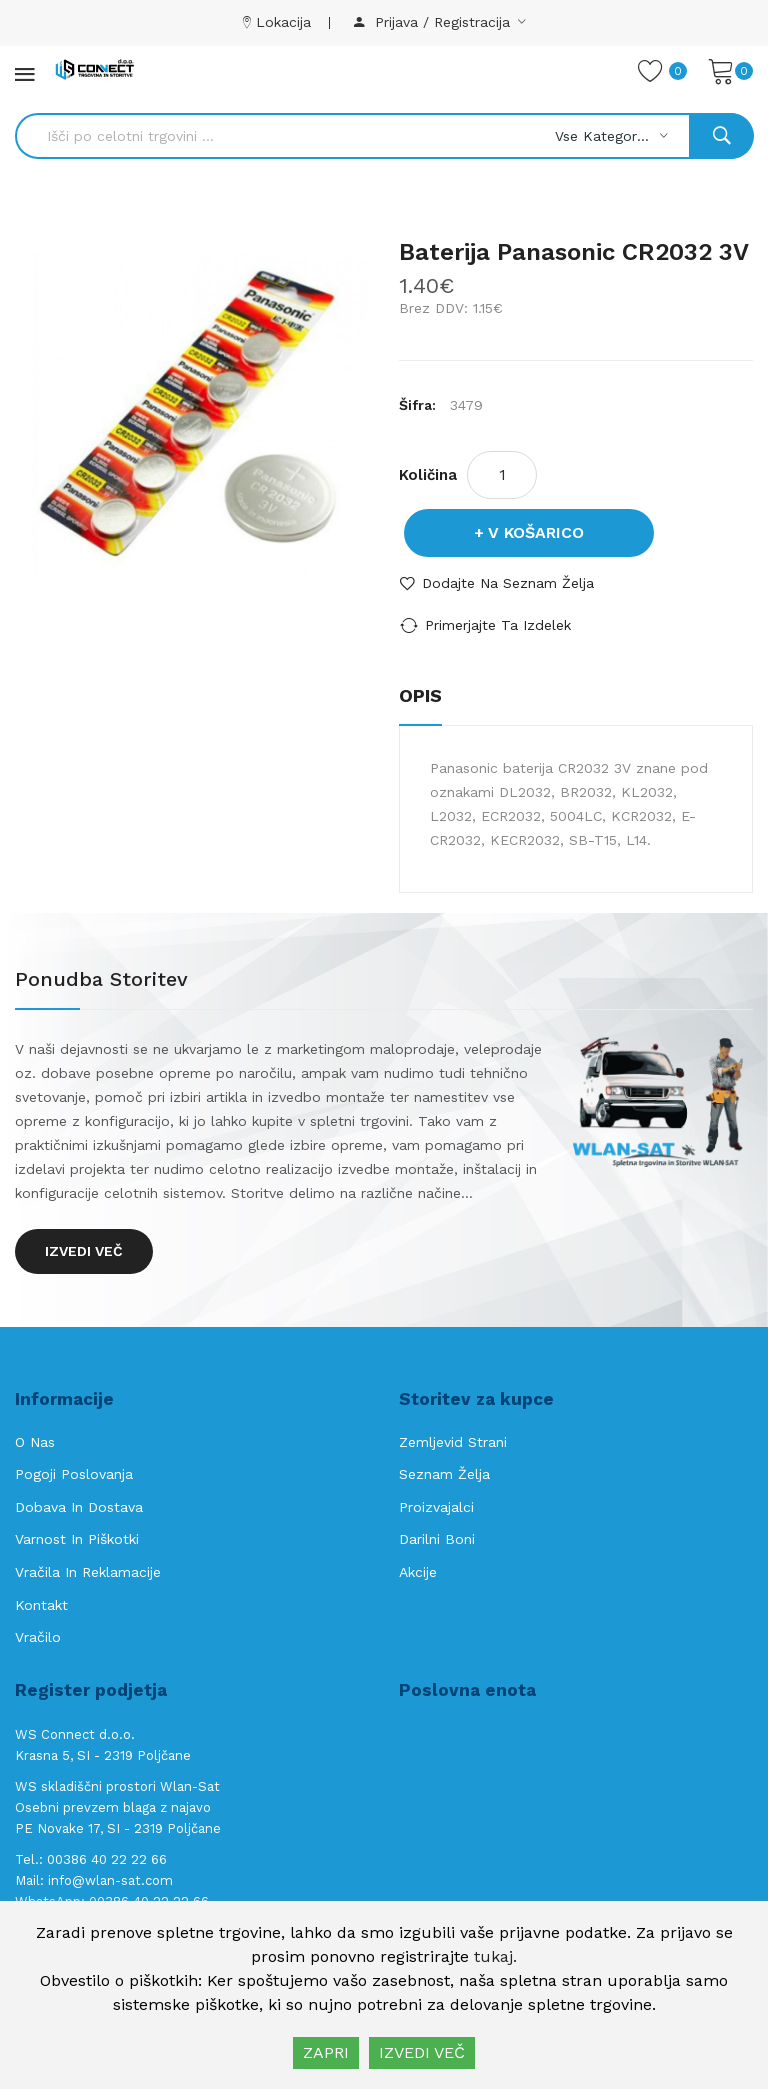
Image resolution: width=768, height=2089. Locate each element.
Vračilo (38, 1637)
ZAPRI (326, 2052)
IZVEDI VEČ (422, 2052)
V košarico (536, 532)
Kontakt (41, 1605)
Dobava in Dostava (79, 1507)
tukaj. (495, 1956)
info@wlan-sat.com (110, 1880)
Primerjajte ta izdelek (498, 625)
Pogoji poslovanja (74, 1474)
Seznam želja (444, 1474)
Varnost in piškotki (77, 1539)
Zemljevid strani (453, 1442)
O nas (35, 1442)
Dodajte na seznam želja (508, 583)
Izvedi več (84, 1251)
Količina (428, 475)
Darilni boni (437, 1539)
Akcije (418, 1572)
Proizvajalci (436, 1507)
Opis (420, 695)
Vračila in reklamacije (88, 1572)
